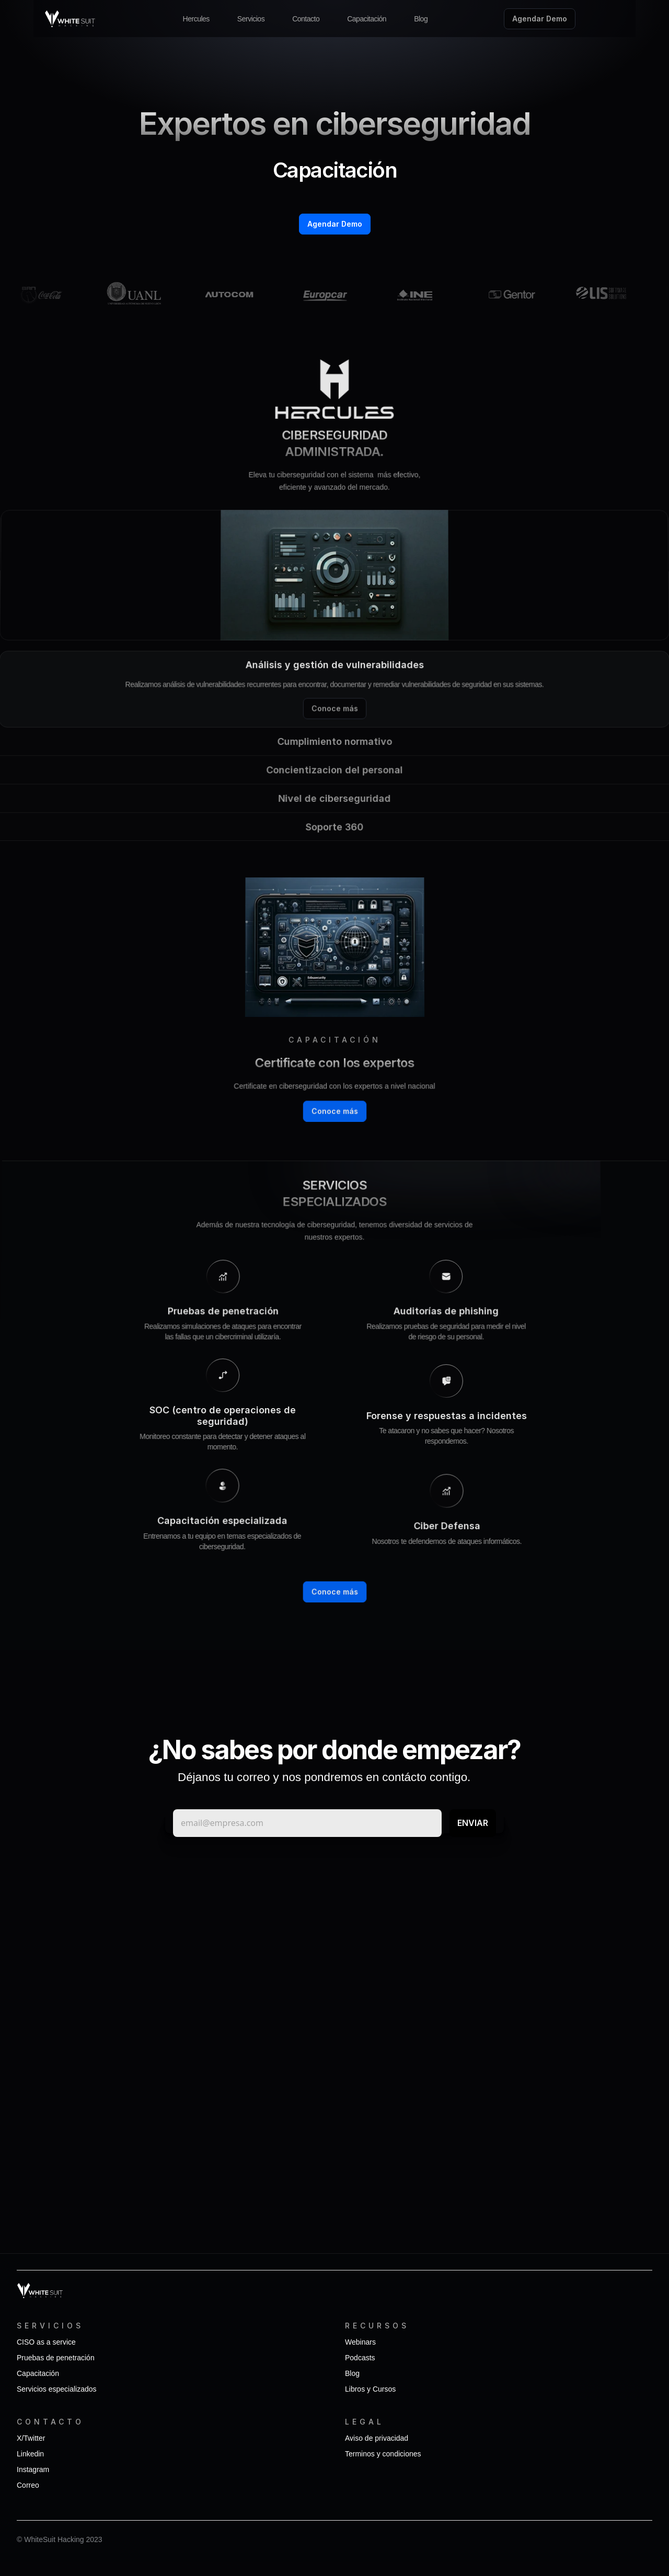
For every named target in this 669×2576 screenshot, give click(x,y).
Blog (421, 19)
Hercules (196, 19)
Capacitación (366, 19)
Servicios (250, 19)
